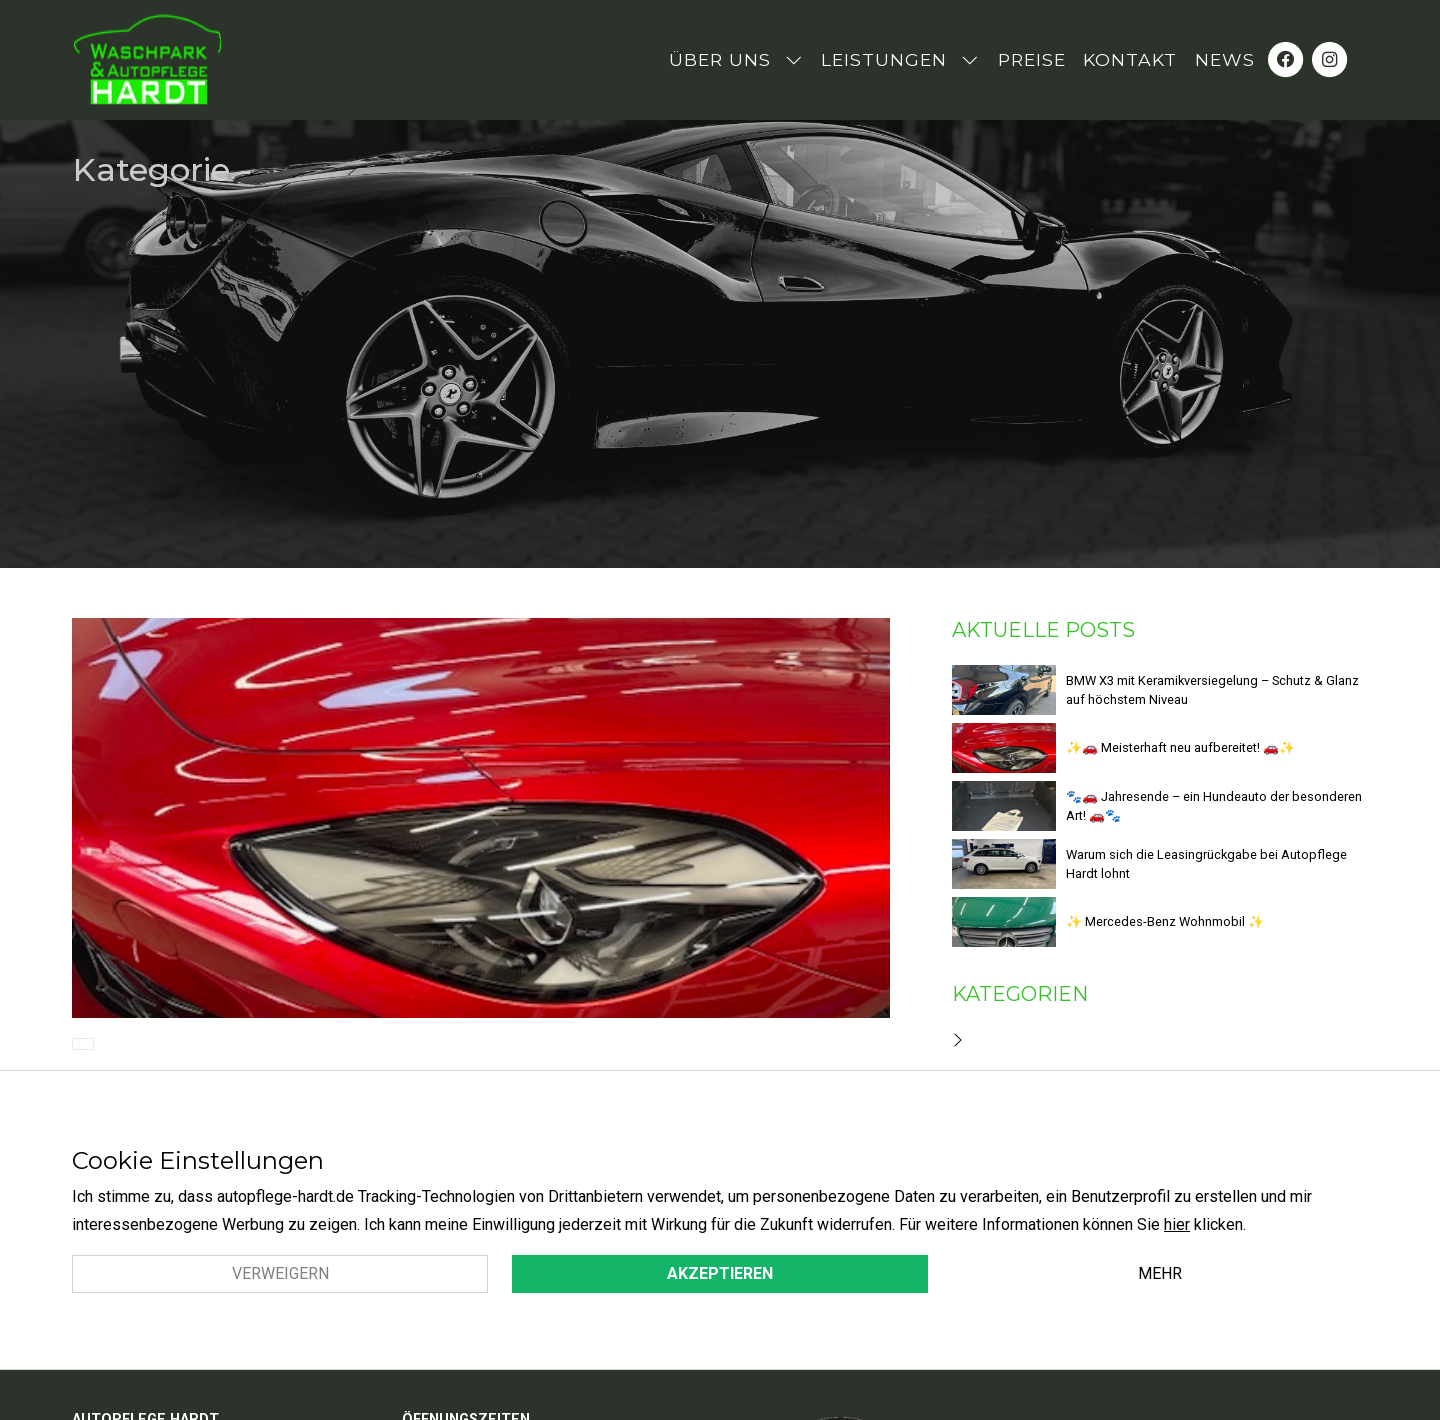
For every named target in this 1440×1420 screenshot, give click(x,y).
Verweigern (280, 1273)
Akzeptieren (720, 1273)
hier (1177, 1224)
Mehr (1160, 1273)
